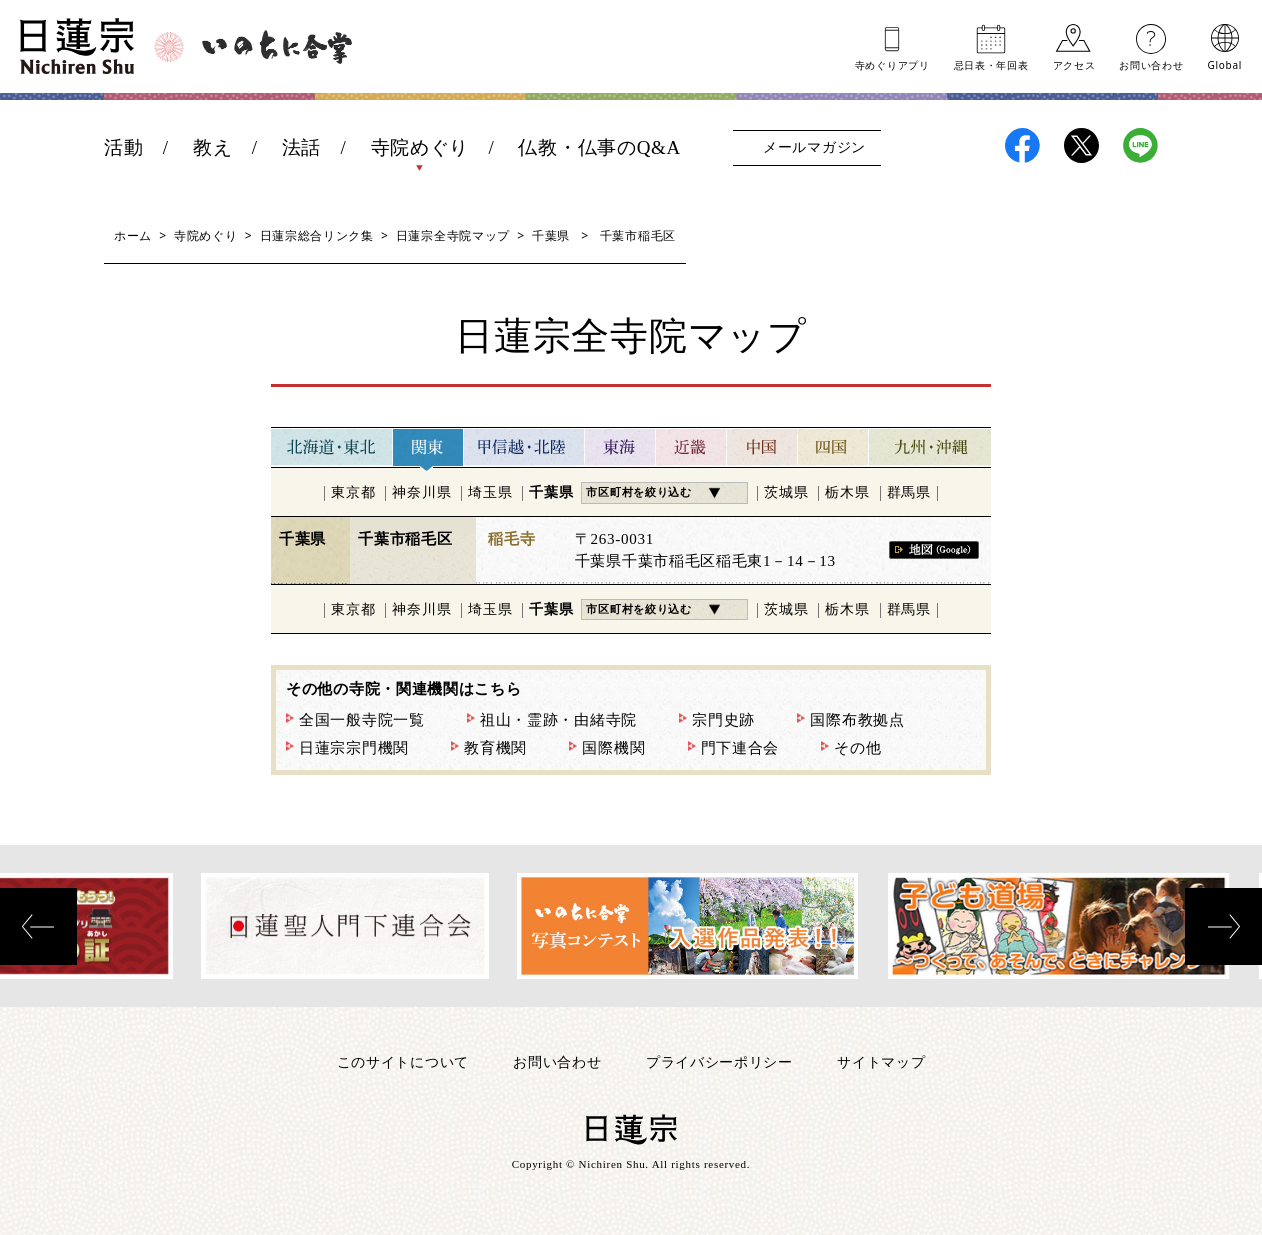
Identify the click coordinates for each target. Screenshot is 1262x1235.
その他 (857, 748)
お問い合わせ (1151, 64)
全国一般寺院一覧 (362, 720)
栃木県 (847, 492)
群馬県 (909, 492)
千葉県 (551, 235)
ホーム (133, 235)
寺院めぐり (420, 147)
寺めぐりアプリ (892, 64)
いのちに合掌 (277, 47)
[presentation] (38, 926)
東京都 (353, 492)
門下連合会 (740, 748)
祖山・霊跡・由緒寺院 (558, 720)
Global (1225, 64)
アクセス (1074, 64)
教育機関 (495, 748)
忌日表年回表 (991, 64)
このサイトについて (403, 1061)
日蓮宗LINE (1140, 145)
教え (212, 147)
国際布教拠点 (857, 720)
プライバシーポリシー (719, 1061)
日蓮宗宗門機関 (354, 748)
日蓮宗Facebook (1022, 145)
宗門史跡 (723, 720)
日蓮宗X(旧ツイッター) (1081, 145)
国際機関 (613, 748)
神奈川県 (421, 492)
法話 (301, 147)
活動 (123, 147)
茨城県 (786, 492)
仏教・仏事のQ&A (599, 147)
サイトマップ (881, 1061)
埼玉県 (490, 492)
